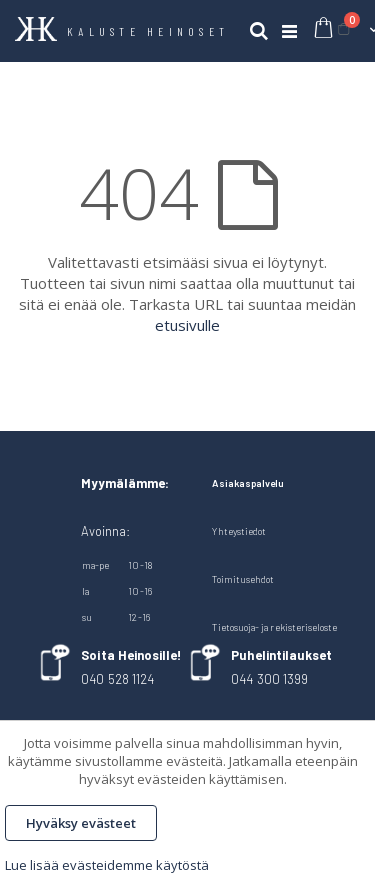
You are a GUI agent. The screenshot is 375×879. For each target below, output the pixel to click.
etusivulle (187, 325)
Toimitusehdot (243, 579)
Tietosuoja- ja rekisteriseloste (274, 627)
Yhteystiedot (239, 531)
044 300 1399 (269, 679)
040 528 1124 (117, 679)
